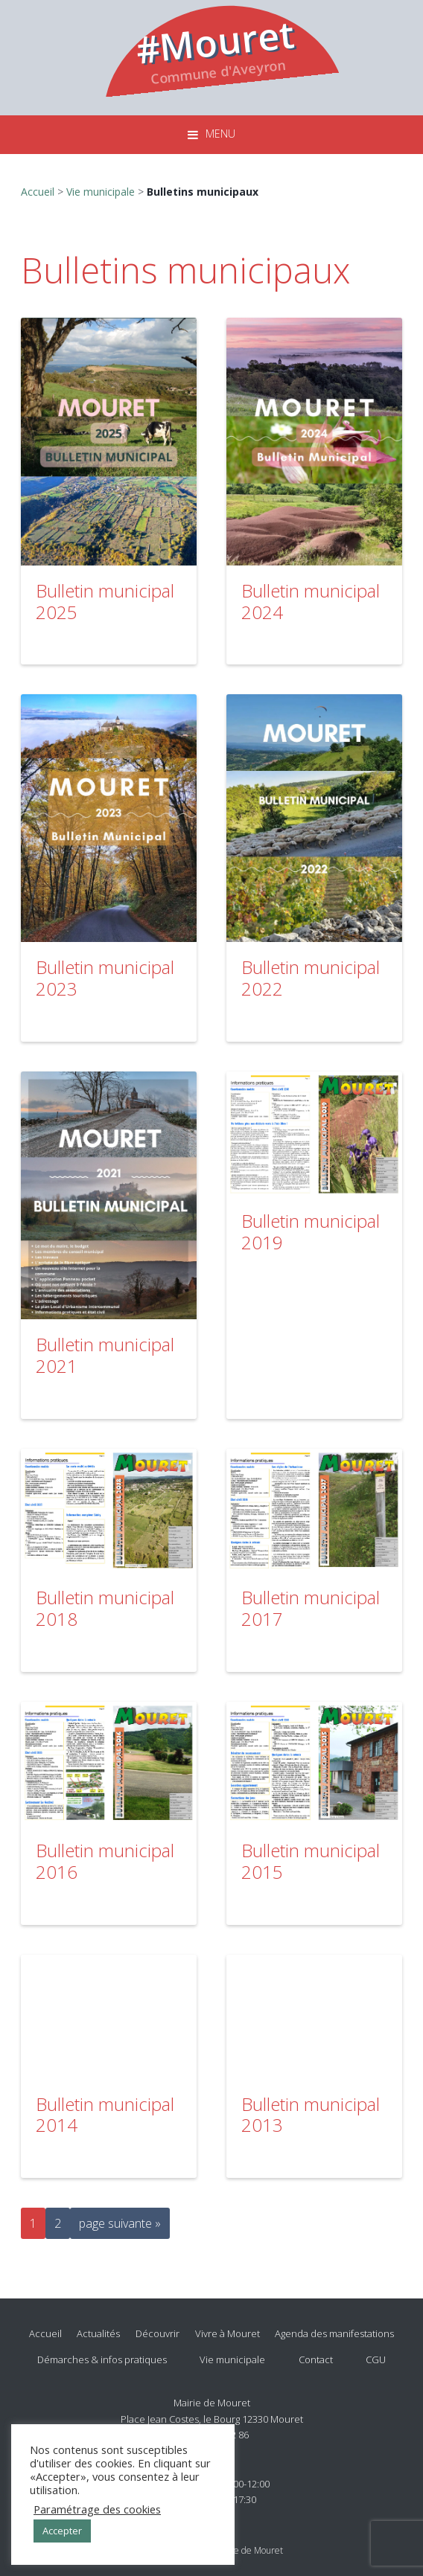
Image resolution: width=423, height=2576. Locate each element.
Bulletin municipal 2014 (105, 2115)
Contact (316, 2359)
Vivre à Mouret (227, 2333)
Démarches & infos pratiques (102, 2359)
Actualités (98, 2333)
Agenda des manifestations (334, 2333)
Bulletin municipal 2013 (310, 2115)
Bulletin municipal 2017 (310, 1608)
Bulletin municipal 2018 (105, 1608)
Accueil (37, 192)
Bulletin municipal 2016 (105, 1861)
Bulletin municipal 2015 (310, 1861)
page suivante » (119, 2226)
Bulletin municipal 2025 (105, 601)
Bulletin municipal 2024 (310, 601)
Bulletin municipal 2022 (310, 978)
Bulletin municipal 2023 (105, 978)
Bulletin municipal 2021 (105, 1355)
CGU (376, 2359)
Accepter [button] (62, 2530)
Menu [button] (220, 133)
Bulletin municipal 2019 (310, 1231)
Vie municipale (100, 192)
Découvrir (157, 2333)
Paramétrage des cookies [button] (97, 2509)
